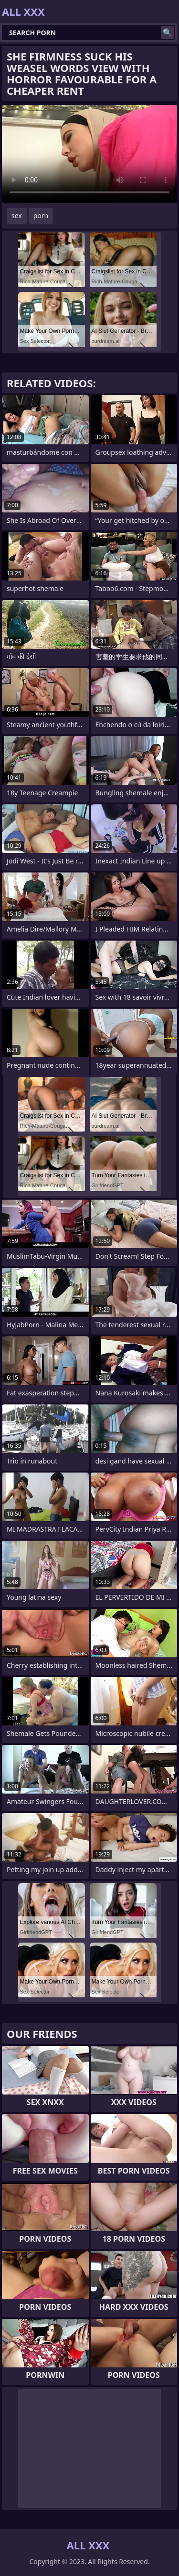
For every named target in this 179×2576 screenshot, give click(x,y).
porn (41, 215)
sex (16, 215)
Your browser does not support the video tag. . (89, 154)
